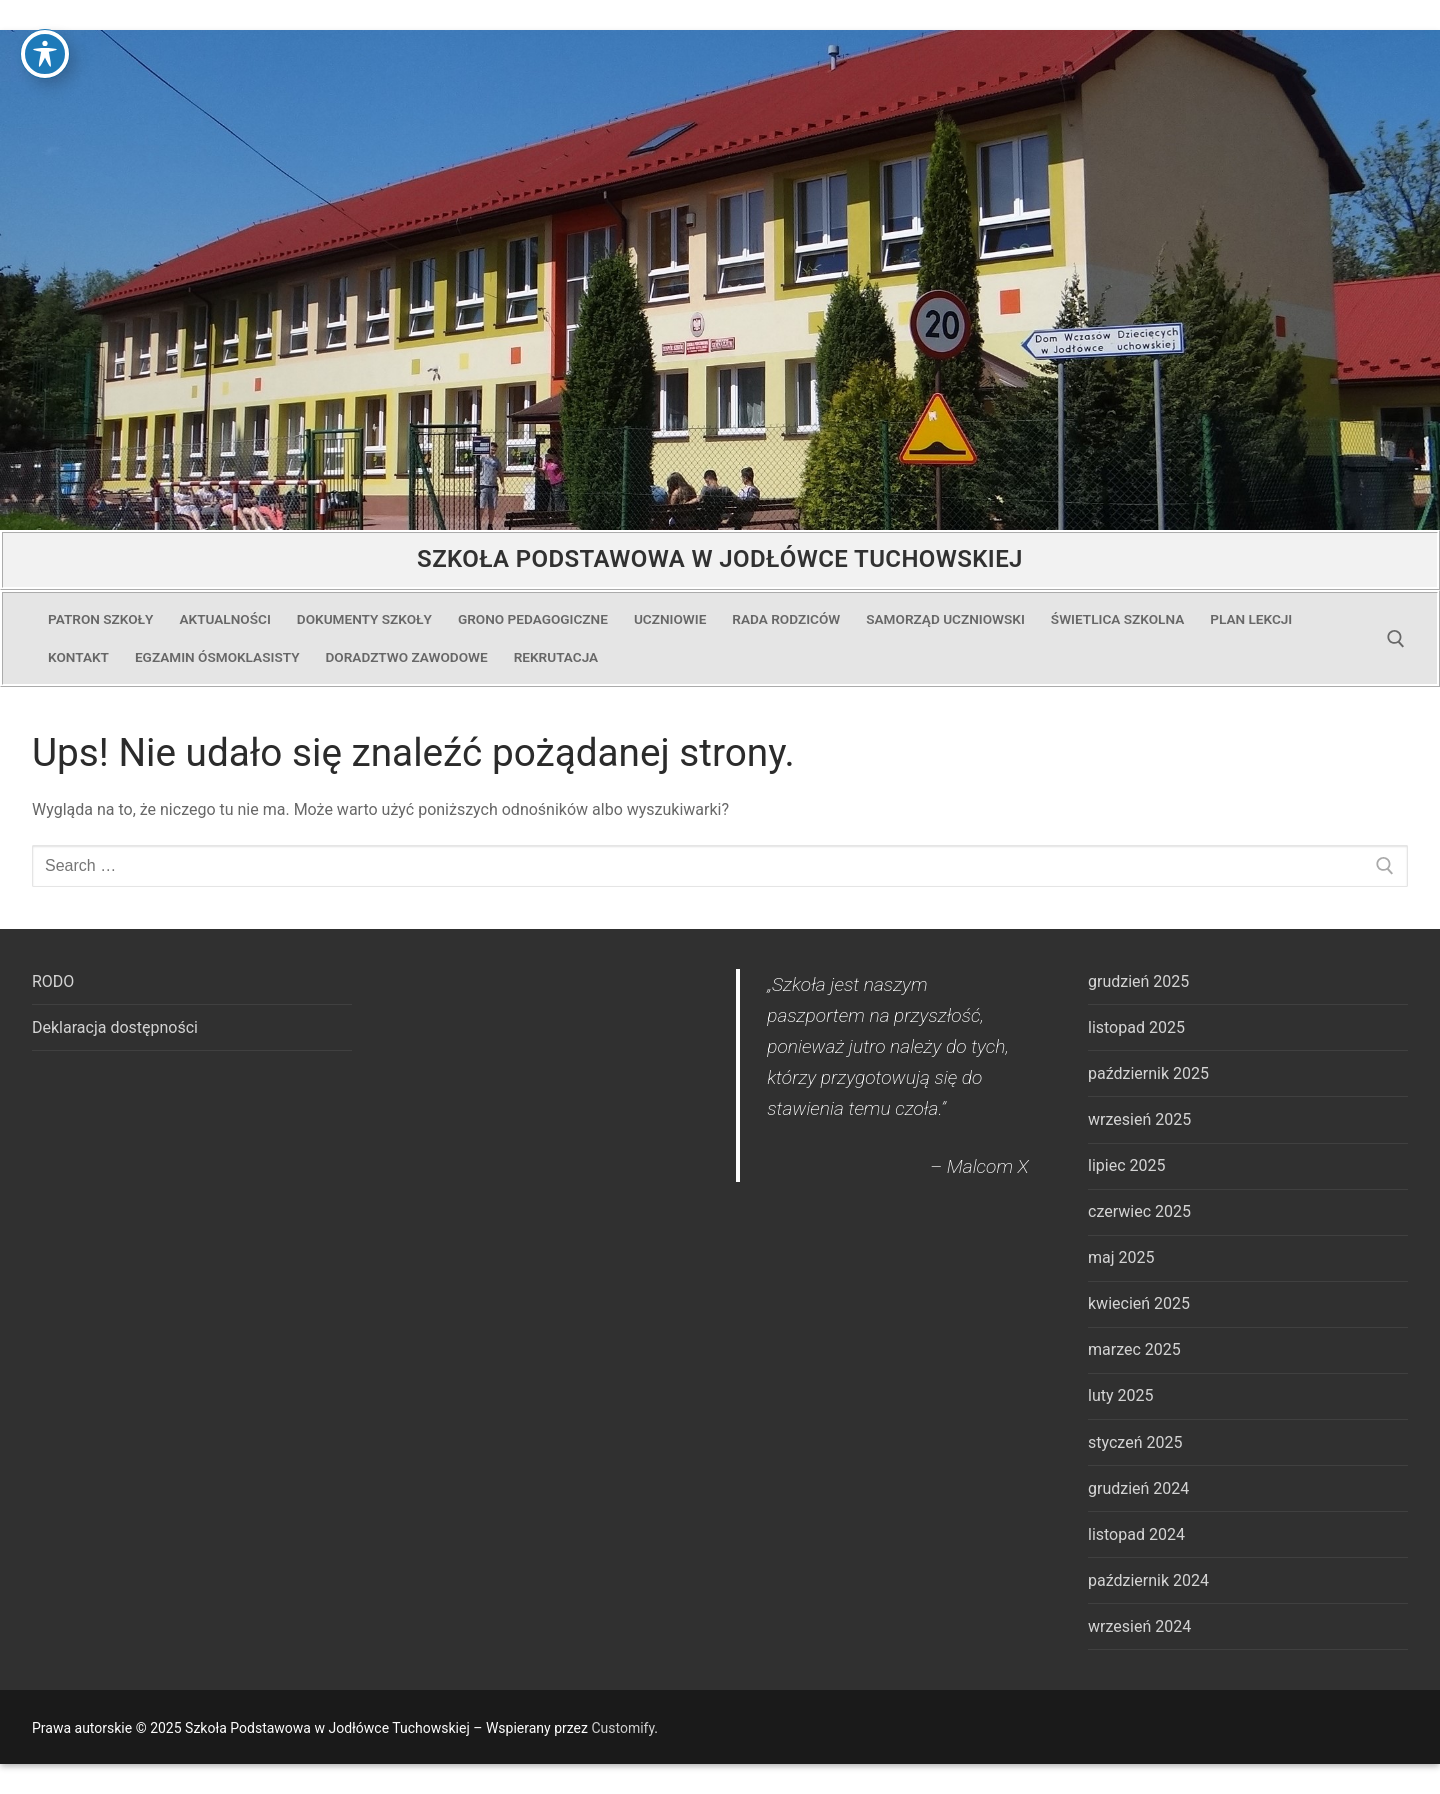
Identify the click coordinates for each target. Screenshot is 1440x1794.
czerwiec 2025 (1139, 1211)
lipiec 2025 (1126, 1165)
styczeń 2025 (1135, 1442)
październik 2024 (1148, 1580)
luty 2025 (1120, 1395)
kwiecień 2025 (1139, 1303)
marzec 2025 (1134, 1349)
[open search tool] (1396, 639)
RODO (53, 981)
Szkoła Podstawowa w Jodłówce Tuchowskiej (720, 559)
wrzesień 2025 (1139, 1119)
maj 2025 (1121, 1257)
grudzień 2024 (1138, 1488)
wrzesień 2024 (1139, 1626)
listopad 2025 (1136, 1027)
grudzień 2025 (1138, 981)
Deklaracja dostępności (115, 1027)
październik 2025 (1148, 1073)
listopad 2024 (1136, 1534)
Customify (622, 1728)
